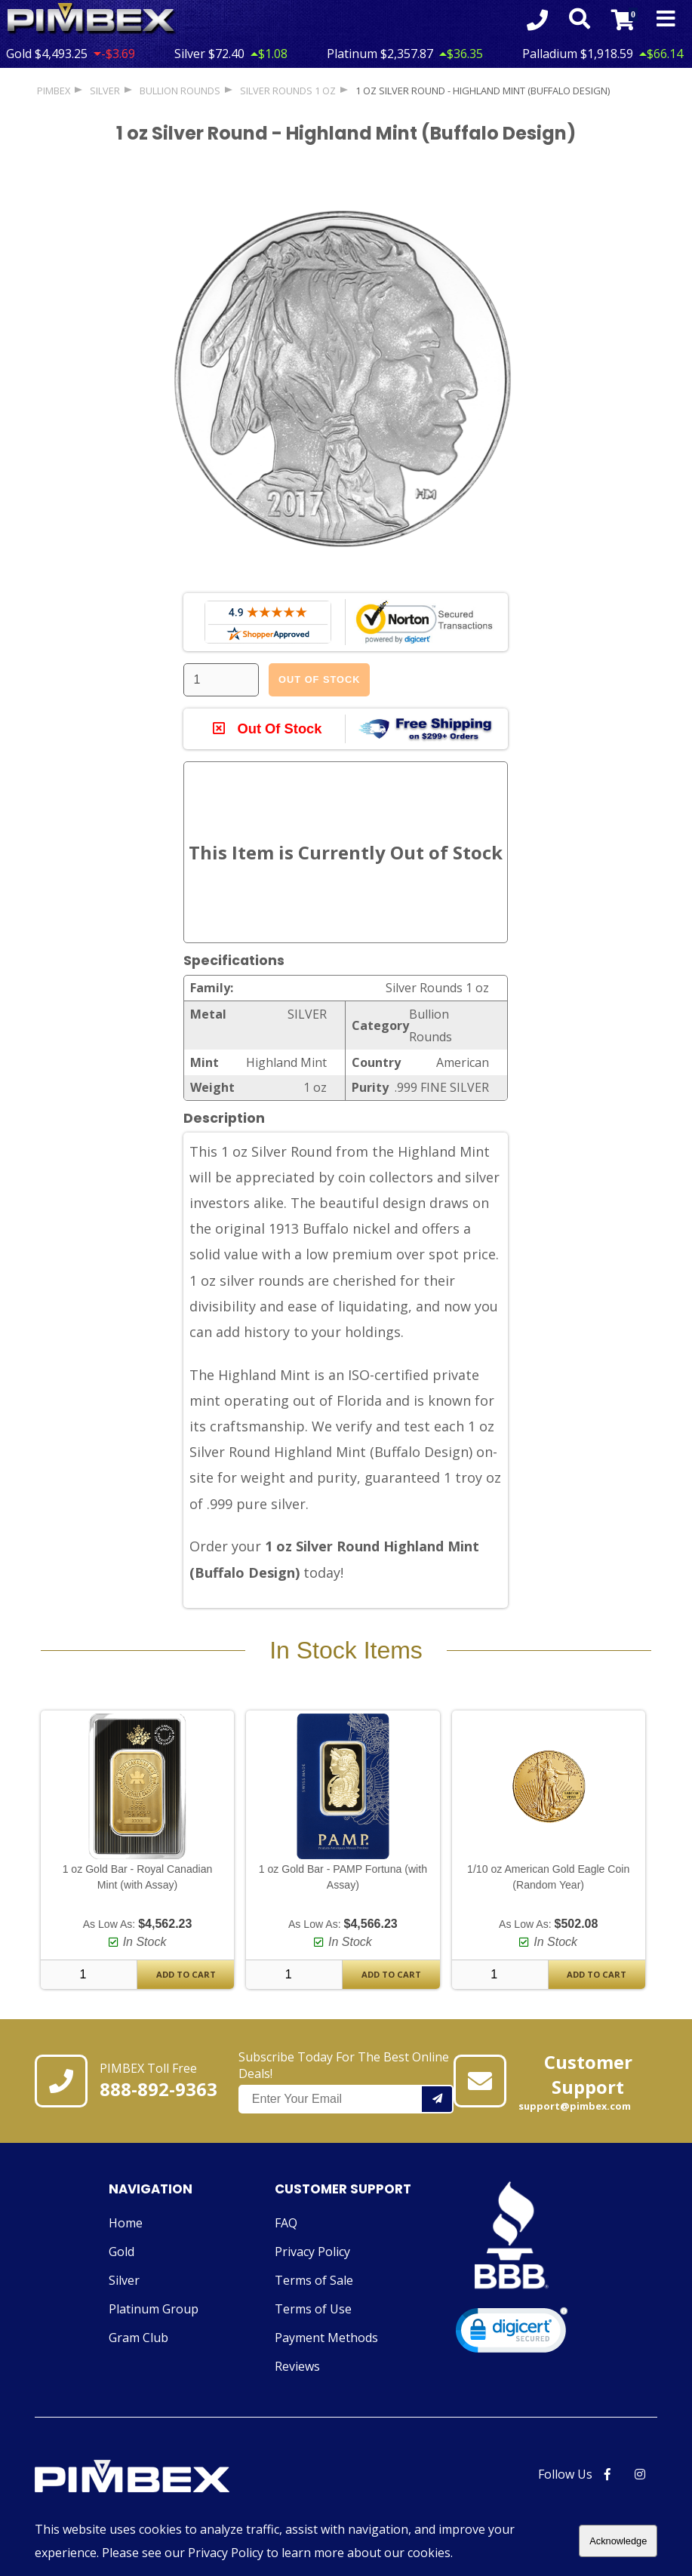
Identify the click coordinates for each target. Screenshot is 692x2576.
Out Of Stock (319, 679)
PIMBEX (53, 90)
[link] (511, 2333)
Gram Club (138, 2337)
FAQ (286, 2223)
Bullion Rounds (180, 90)
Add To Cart (186, 1974)
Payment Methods (326, 2337)
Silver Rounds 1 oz (288, 90)
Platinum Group (153, 2309)
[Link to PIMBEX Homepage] (167, 2478)
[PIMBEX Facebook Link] (607, 2474)
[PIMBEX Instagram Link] (640, 2474)
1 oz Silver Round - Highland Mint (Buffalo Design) (482, 90)
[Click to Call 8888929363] (537, 19)
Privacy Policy (312, 2251)
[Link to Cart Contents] (623, 19)
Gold (121, 2251)
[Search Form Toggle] (579, 19)
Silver (124, 2280)
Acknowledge (618, 2541)
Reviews (297, 2366)
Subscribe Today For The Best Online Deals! (346, 2081)
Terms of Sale (314, 2280)
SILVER (105, 90)
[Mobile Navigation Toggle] (666, 19)
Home (126, 2223)
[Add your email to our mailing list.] (438, 2099)
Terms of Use (313, 2309)
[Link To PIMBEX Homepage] (91, 19)
